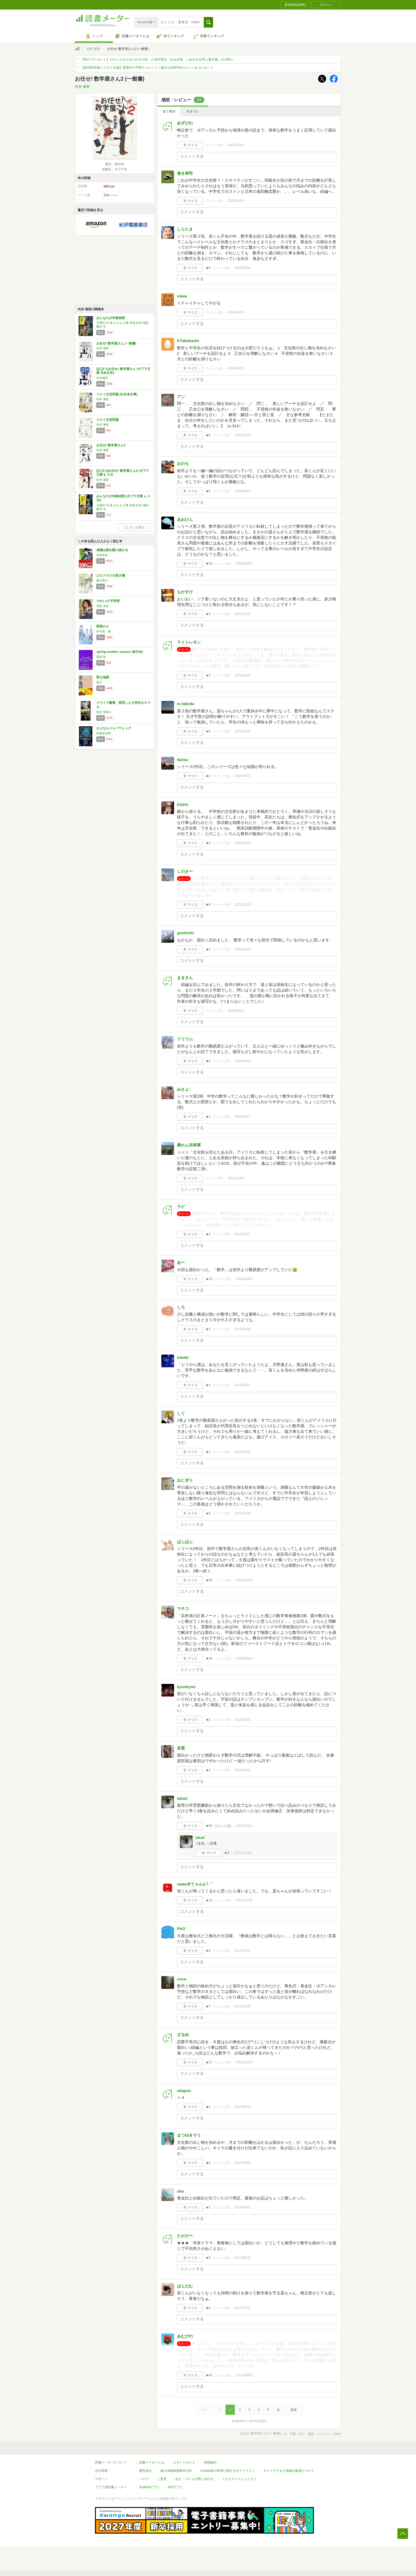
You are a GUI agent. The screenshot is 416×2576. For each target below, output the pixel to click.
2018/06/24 (244, 1658)
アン (181, 396)
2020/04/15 (242, 1061)
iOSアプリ (175, 2487)
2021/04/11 (242, 776)
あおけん (185, 519)
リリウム (185, 1039)
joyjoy (182, 804)
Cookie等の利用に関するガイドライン (228, 2470)
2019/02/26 (242, 1329)
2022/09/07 (242, 491)
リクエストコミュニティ (239, 2479)
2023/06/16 (236, 312)
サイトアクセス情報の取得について (288, 2470)
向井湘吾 (102, 377)
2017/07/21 (242, 2307)
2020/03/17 (242, 1116)
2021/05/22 (242, 731)
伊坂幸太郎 (103, 733)
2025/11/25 (236, 145)
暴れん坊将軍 (189, 1145)
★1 (208, 949)
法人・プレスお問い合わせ (194, 2479)
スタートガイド (184, 2462)
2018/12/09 (242, 1513)
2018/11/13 (244, 1580)
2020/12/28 (242, 949)
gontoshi (185, 933)
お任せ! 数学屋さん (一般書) (116, 343)
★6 (208, 731)
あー (181, 1262)
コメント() (214, 145)
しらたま (185, 229)
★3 (208, 614)
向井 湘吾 (93, 49)
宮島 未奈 (102, 606)
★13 (209, 1279)
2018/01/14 (244, 1825)
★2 (208, 675)
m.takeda (185, 703)
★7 (208, 2006)
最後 (294, 2410)
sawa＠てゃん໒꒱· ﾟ (195, 1884)
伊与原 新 (103, 631)
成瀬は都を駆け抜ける (112, 550)
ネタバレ (192, 111)
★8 (208, 435)
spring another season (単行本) (119, 652)
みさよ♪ (184, 1089)
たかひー (185, 2235)
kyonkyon (186, 1686)
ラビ (181, 1206)
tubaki (183, 1357)
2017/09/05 (242, 2162)
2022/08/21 (244, 563)
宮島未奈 (102, 555)
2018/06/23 (242, 1719)
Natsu (182, 759)
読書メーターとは (151, 2462)
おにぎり (185, 1480)
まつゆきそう (189, 2135)
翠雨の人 (102, 626)
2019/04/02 (244, 1279)
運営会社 (145, 2470)
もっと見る (134, 527)
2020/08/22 (236, 1010)
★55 (209, 1580)
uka (180, 2191)
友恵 (181, 1748)
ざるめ (183, 2034)
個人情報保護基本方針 (176, 2470)
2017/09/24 (242, 2106)
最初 (205, 2410)
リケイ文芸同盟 (107, 420)
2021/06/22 (242, 675)
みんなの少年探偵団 (110, 318)
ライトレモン (189, 642)
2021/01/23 (242, 904)
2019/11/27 (242, 1234)
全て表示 (169, 111)
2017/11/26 (242, 2006)
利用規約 (210, 2462)
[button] (208, 22)
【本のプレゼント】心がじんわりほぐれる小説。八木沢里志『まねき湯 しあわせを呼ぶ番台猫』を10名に (157, 59)
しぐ (181, 1413)
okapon (184, 2090)
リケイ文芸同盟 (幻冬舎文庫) (116, 394)
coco (181, 1979)
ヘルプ (144, 2479)
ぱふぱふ (185, 1541)
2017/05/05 (244, 2375)
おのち (183, 463)
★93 (209, 1826)
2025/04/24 (236, 200)
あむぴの (185, 2336)
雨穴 (99, 682)
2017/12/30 (244, 1900)
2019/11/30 (236, 1178)
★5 (208, 2258)
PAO (181, 1928)
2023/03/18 (236, 368)
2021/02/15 (242, 843)
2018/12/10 (242, 1451)
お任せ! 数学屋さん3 (110, 445)
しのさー (185, 871)
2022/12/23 (242, 435)
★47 (209, 2375)
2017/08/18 (242, 2257)
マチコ (183, 1608)
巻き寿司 (185, 173)
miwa (182, 296)
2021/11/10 (242, 613)
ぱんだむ (185, 2286)
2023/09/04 (242, 267)
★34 (209, 1658)
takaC (182, 1798)
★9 (208, 268)
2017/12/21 (242, 1950)
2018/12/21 (242, 1385)
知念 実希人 (104, 712)
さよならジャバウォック (113, 728)
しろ (181, 1307)
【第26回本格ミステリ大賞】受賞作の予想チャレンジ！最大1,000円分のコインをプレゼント (147, 67)
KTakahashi (188, 340)
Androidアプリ (149, 2487)
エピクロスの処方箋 (110, 575)
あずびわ (185, 123)
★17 (209, 2062)
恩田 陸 (101, 656)
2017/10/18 (244, 2062)
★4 (226, 1853)
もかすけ (185, 592)
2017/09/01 (242, 2207)
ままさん (185, 977)
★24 (209, 563)
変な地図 (102, 677)
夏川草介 (102, 580)
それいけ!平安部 (108, 601)
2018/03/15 (242, 1770)
